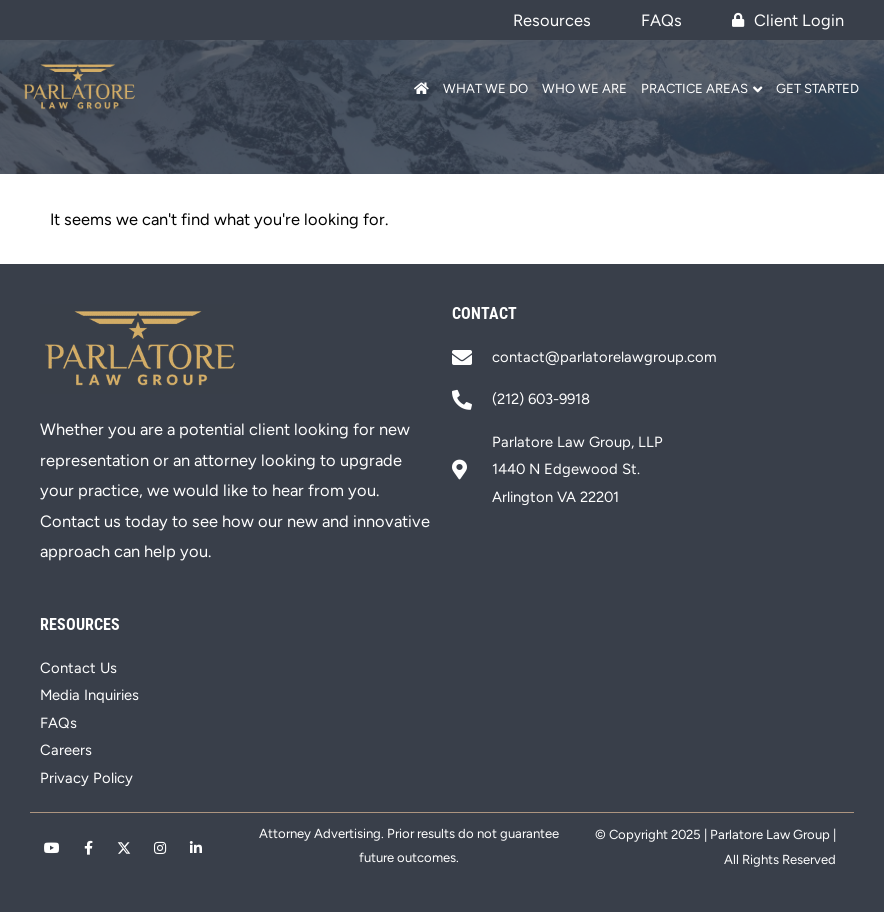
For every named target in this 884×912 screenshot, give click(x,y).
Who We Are (584, 88)
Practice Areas (694, 88)
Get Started (817, 88)
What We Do (485, 88)
